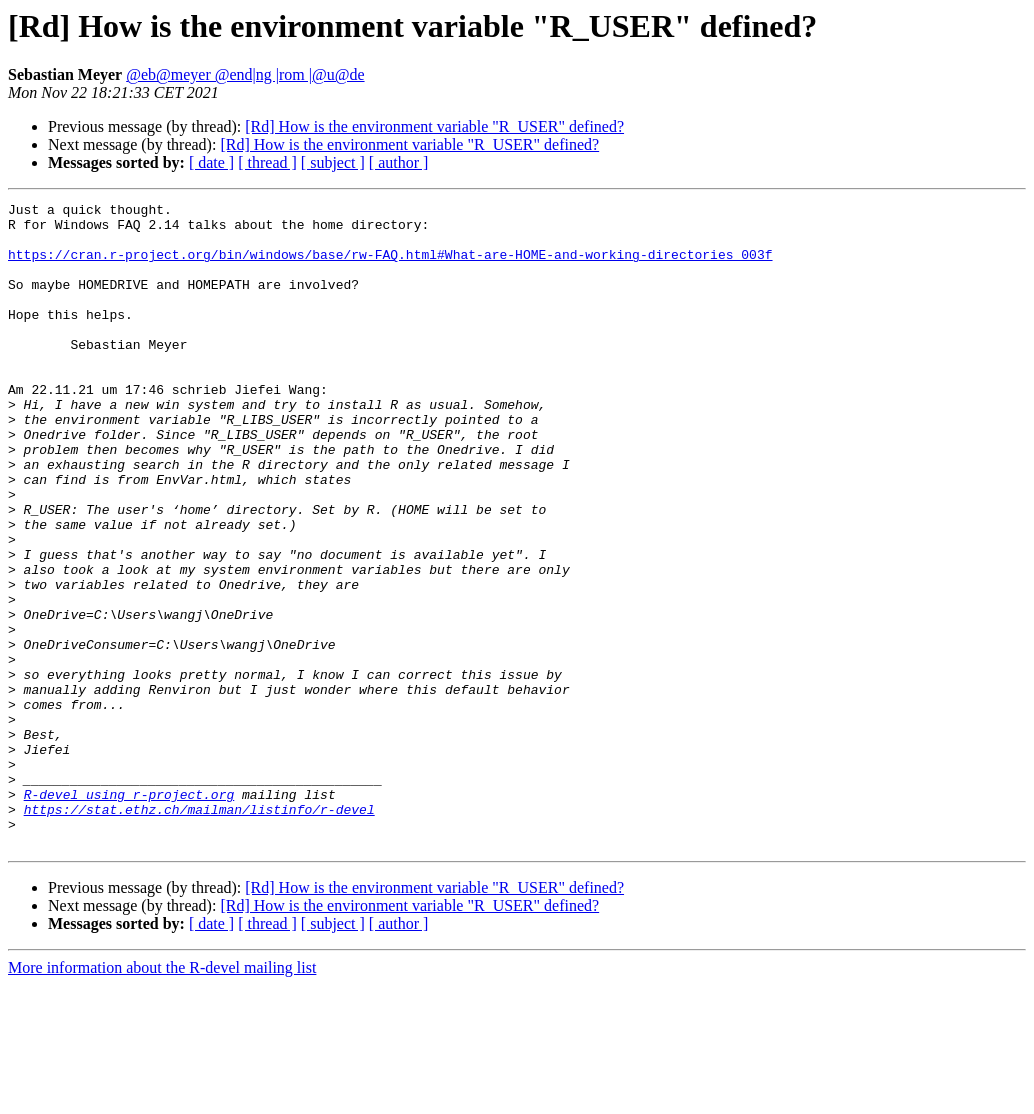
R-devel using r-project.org (129, 914)
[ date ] (211, 162)
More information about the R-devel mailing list (162, 1096)
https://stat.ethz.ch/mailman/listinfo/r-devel (199, 932)
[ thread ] (267, 162)
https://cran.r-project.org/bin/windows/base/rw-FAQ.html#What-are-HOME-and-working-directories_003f (390, 266)
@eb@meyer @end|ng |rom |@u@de (245, 74)
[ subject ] (333, 162)
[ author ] (399, 162)
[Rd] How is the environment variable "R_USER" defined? (434, 126)
